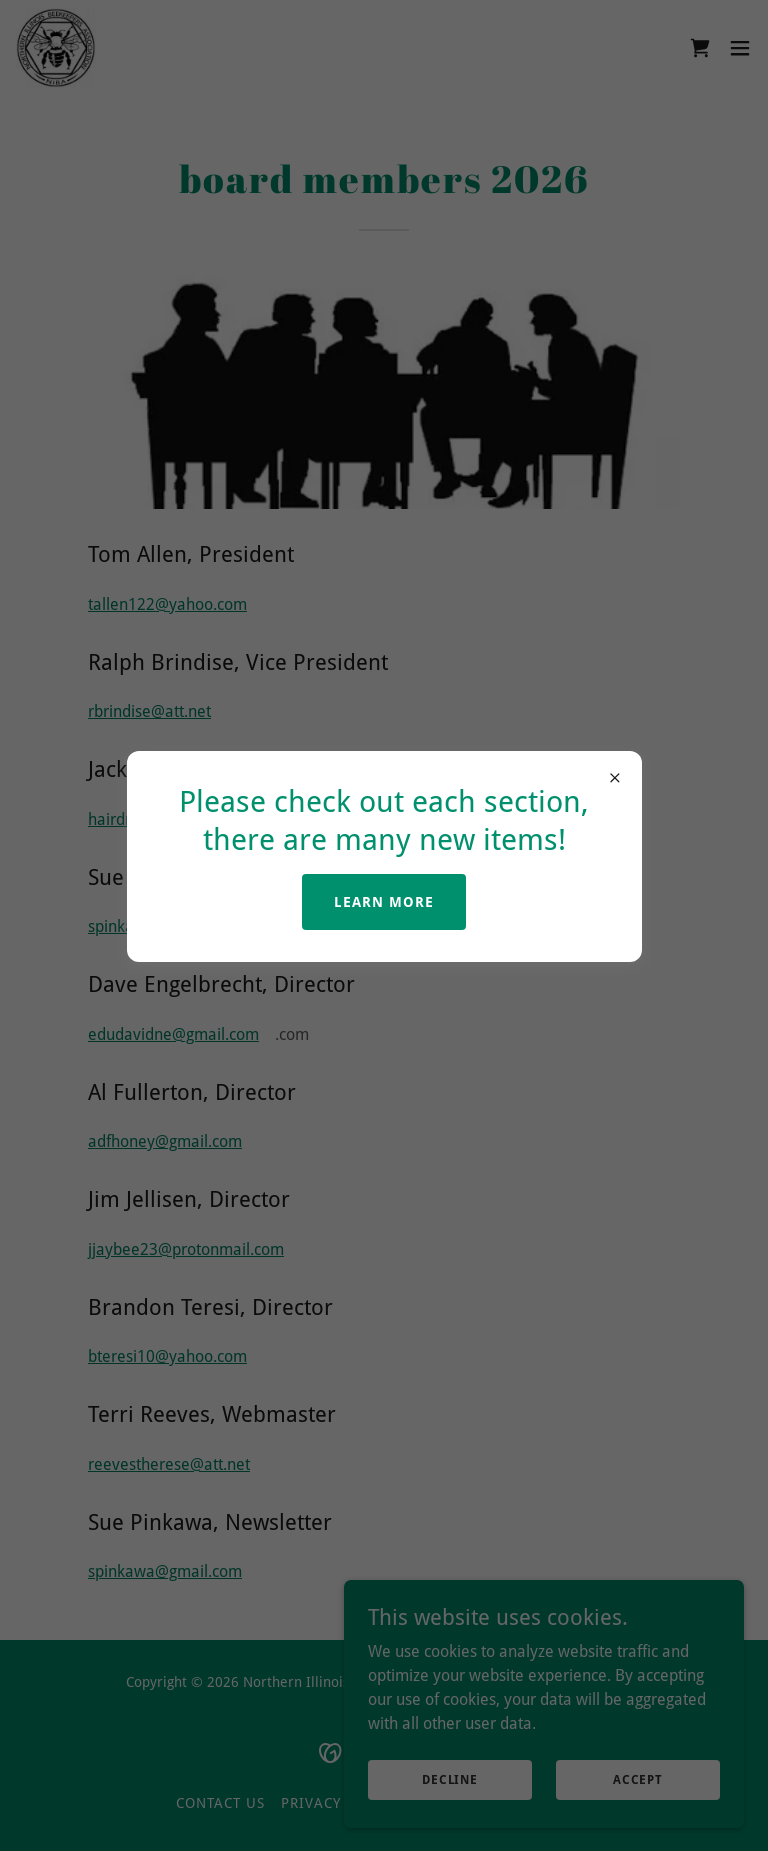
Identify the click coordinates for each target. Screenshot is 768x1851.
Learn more (384, 902)
